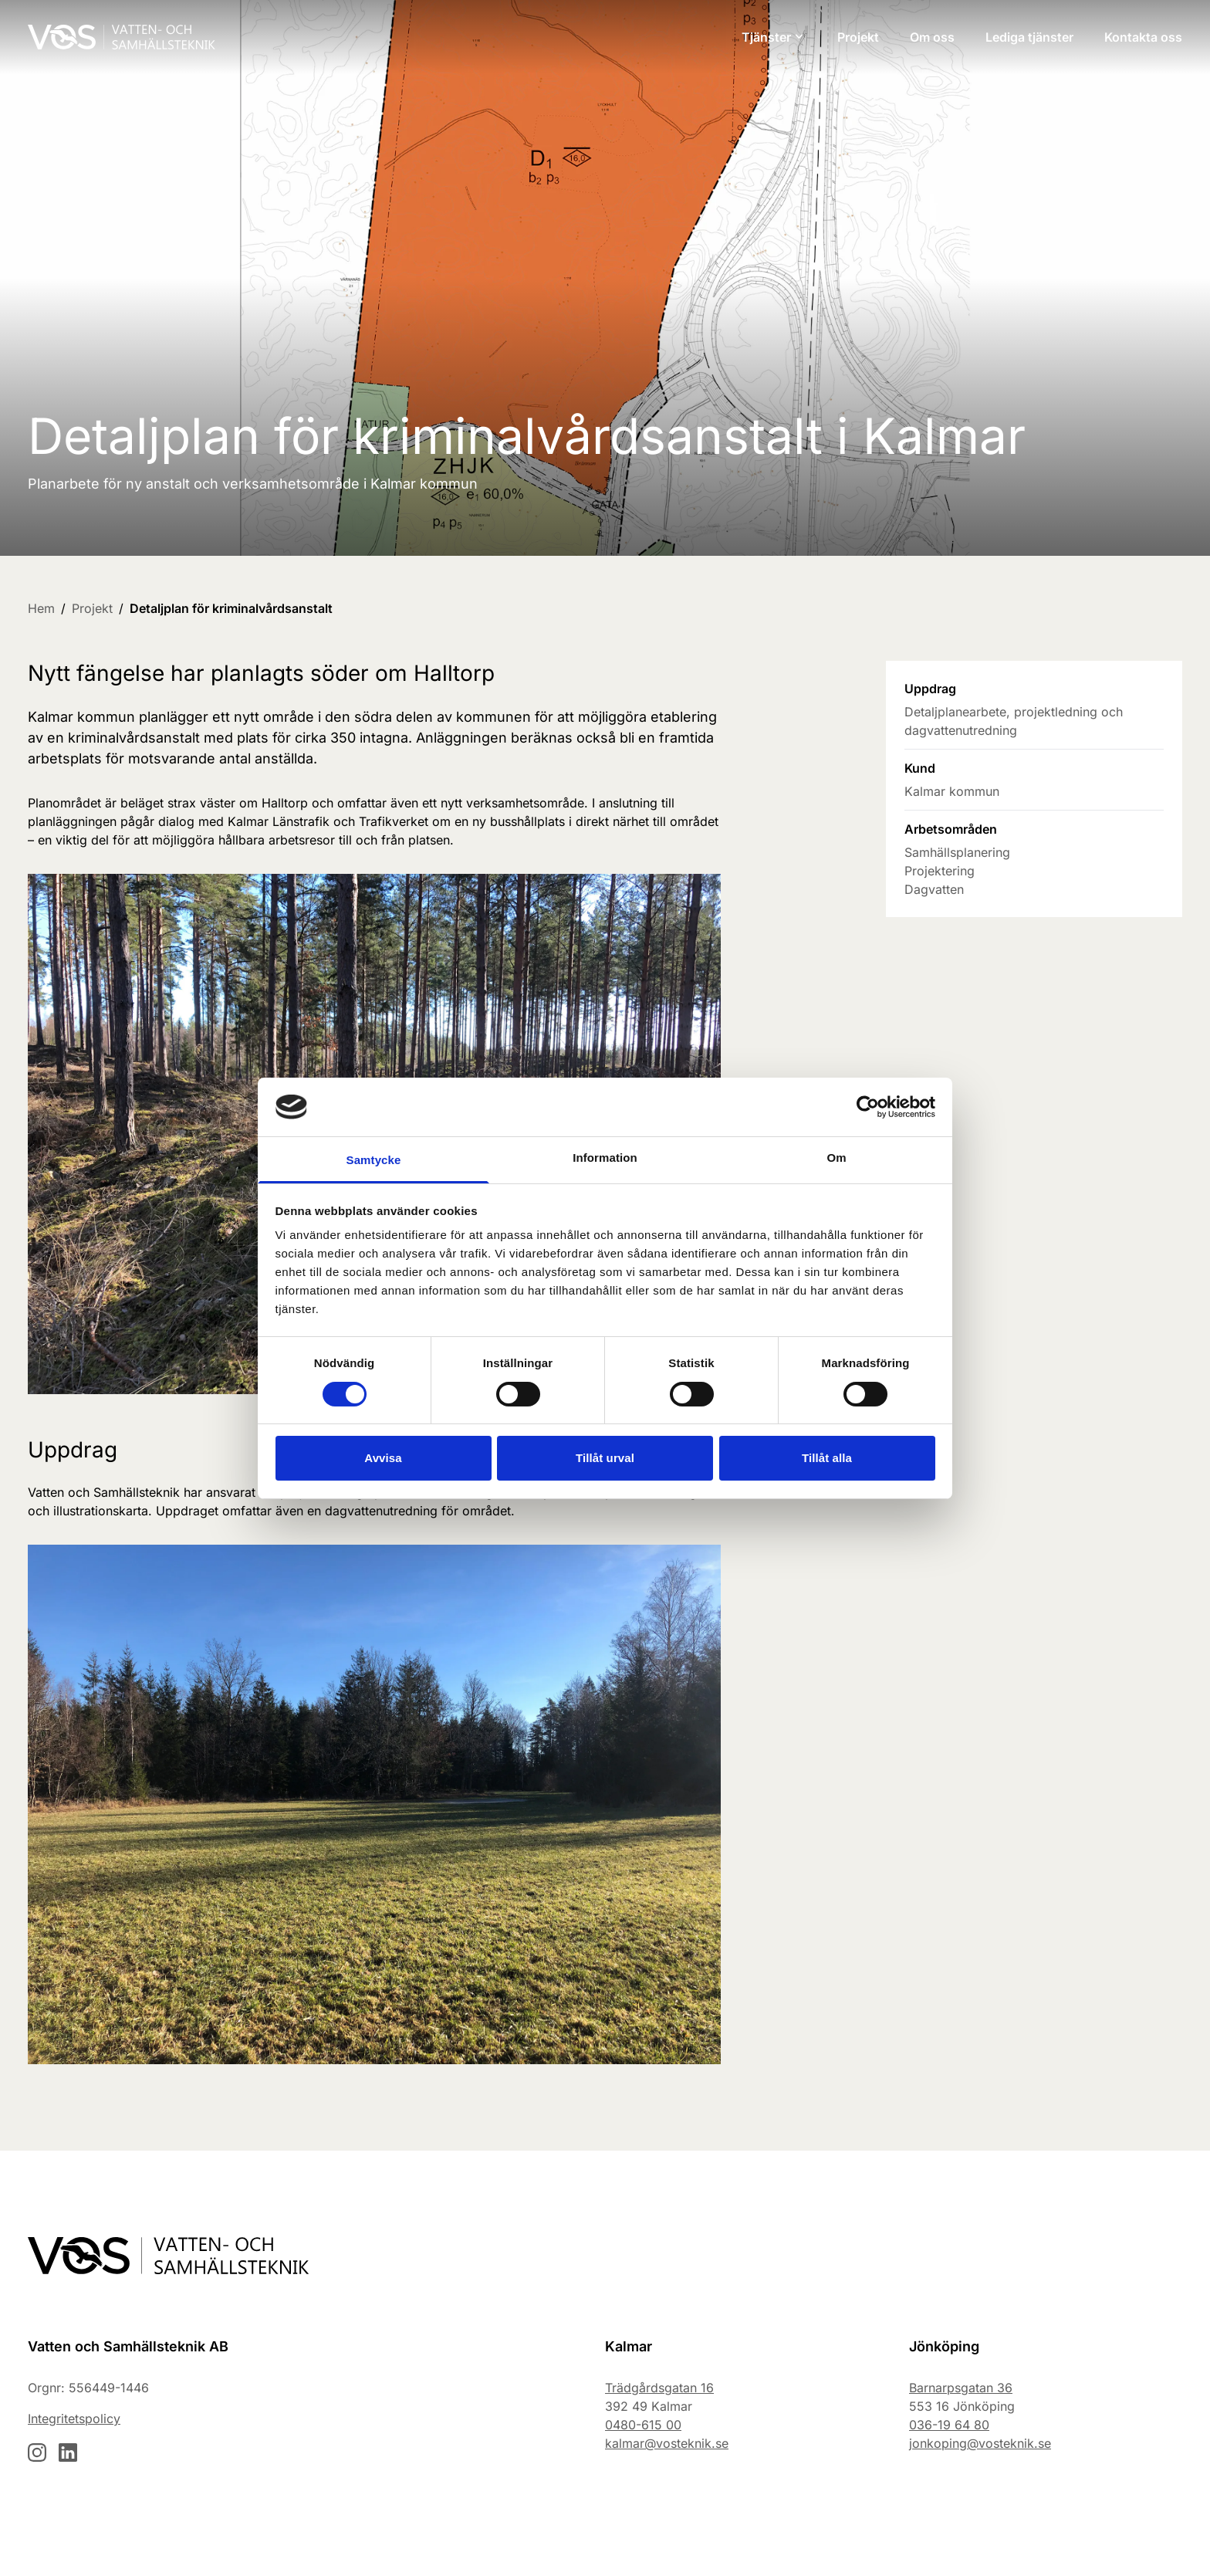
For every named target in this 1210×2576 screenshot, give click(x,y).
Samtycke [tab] (373, 1159)
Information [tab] (605, 1157)
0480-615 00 (643, 2424)
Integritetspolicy (74, 2418)
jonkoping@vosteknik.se (980, 2443)
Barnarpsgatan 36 (960, 2387)
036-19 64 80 (949, 2424)
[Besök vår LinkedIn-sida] (68, 2452)
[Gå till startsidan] (121, 37)
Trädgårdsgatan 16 (659, 2387)
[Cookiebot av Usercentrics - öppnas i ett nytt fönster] (867, 1107)
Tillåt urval (605, 1457)
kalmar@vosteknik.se (666, 2443)
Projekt (92, 608)
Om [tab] (836, 1157)
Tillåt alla (827, 1457)
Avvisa (382, 1457)
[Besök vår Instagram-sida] (37, 2452)
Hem (41, 608)
